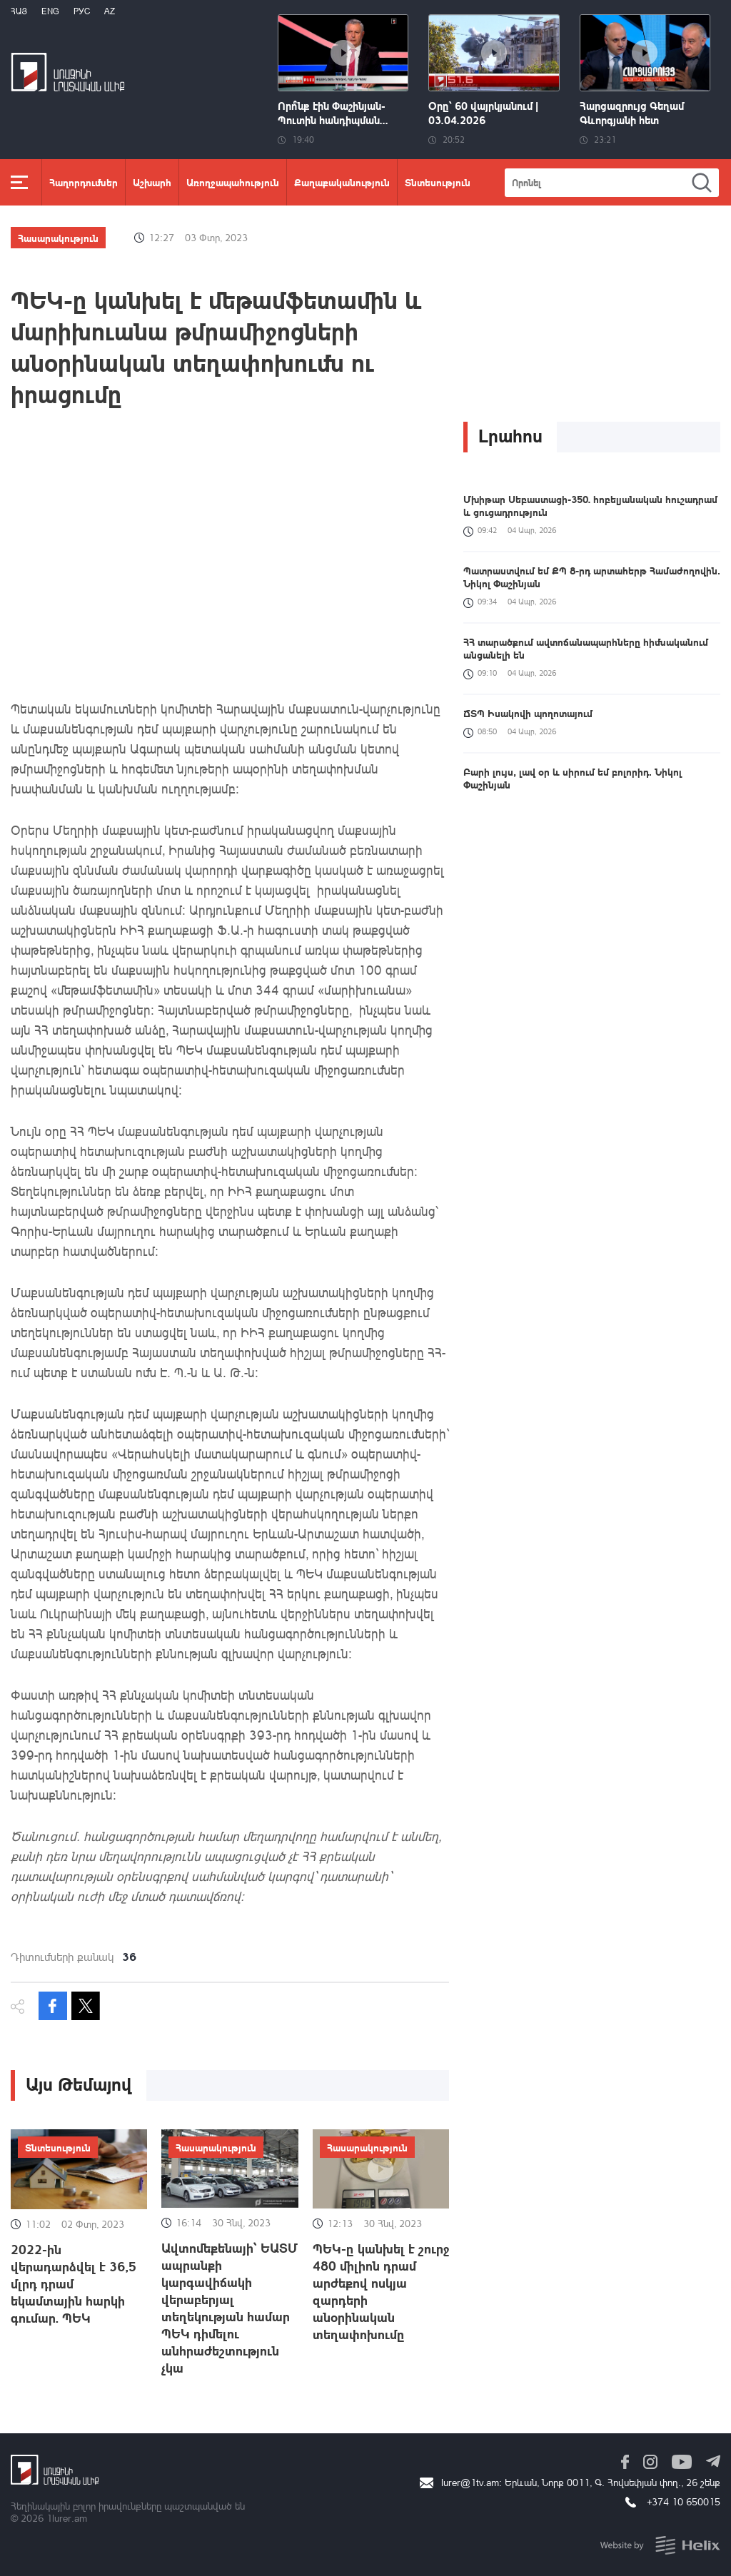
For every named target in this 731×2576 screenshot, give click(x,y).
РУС (82, 11)
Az (109, 11)
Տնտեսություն (437, 182)
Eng (50, 11)
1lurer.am (66, 2518)
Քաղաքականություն (342, 182)
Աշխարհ (152, 182)
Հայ (19, 11)
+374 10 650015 (683, 2501)
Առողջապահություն (232, 182)
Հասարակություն (58, 237)
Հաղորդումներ (83, 182)
